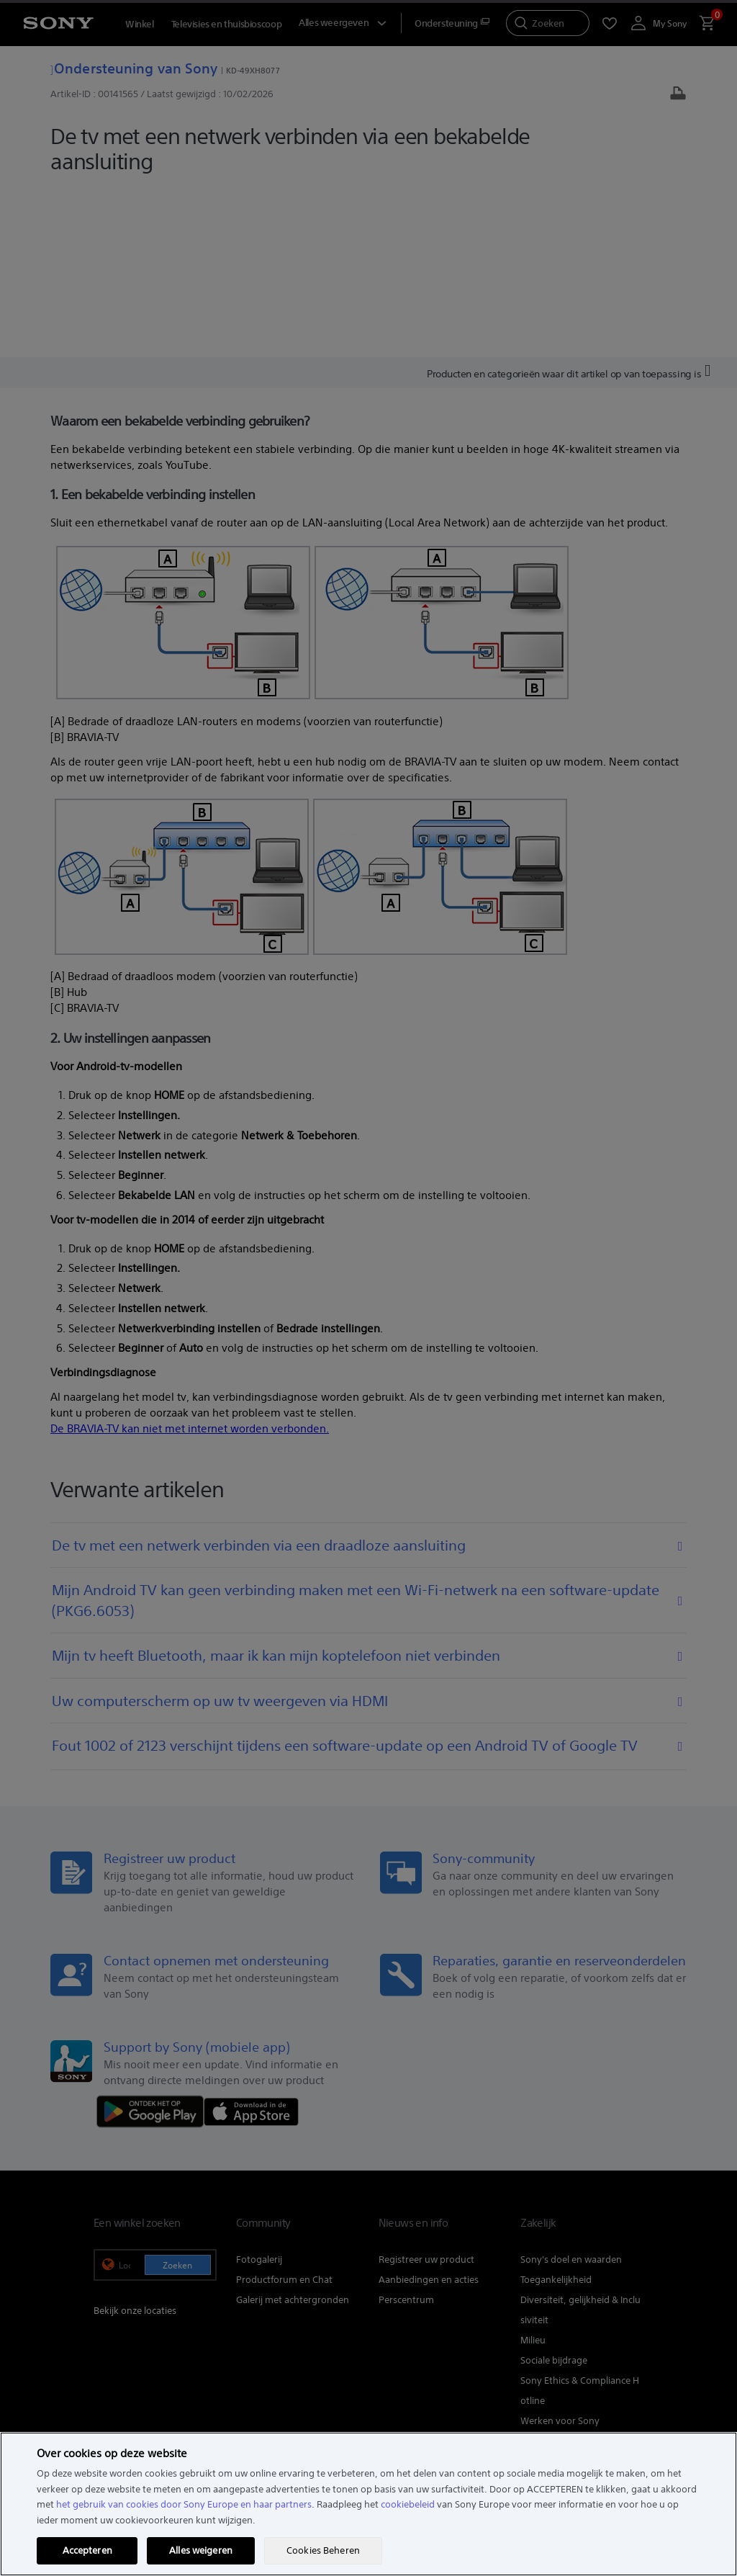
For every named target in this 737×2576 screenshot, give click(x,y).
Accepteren (87, 2550)
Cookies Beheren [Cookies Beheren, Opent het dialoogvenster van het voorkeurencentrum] (323, 2550)
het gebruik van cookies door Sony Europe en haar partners (184, 2504)
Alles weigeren (200, 2550)
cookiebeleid (408, 2504)
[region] (368, 2504)
